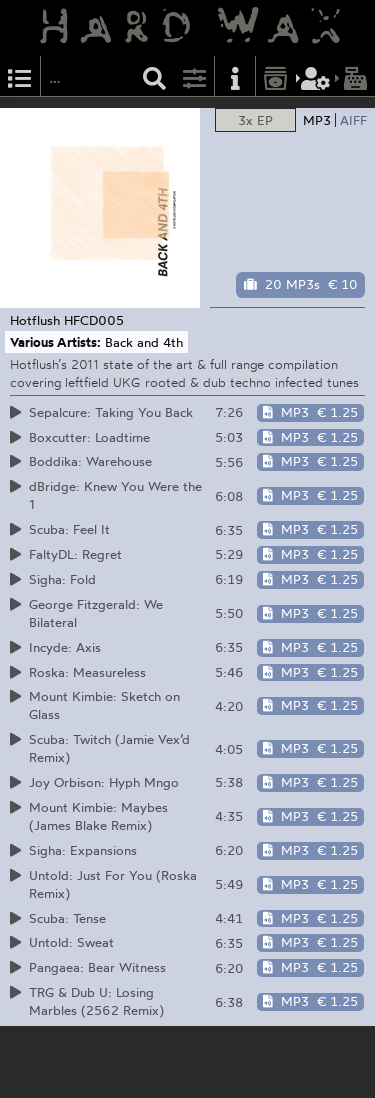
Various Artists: (55, 342)
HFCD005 (94, 320)
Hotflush (35, 320)
